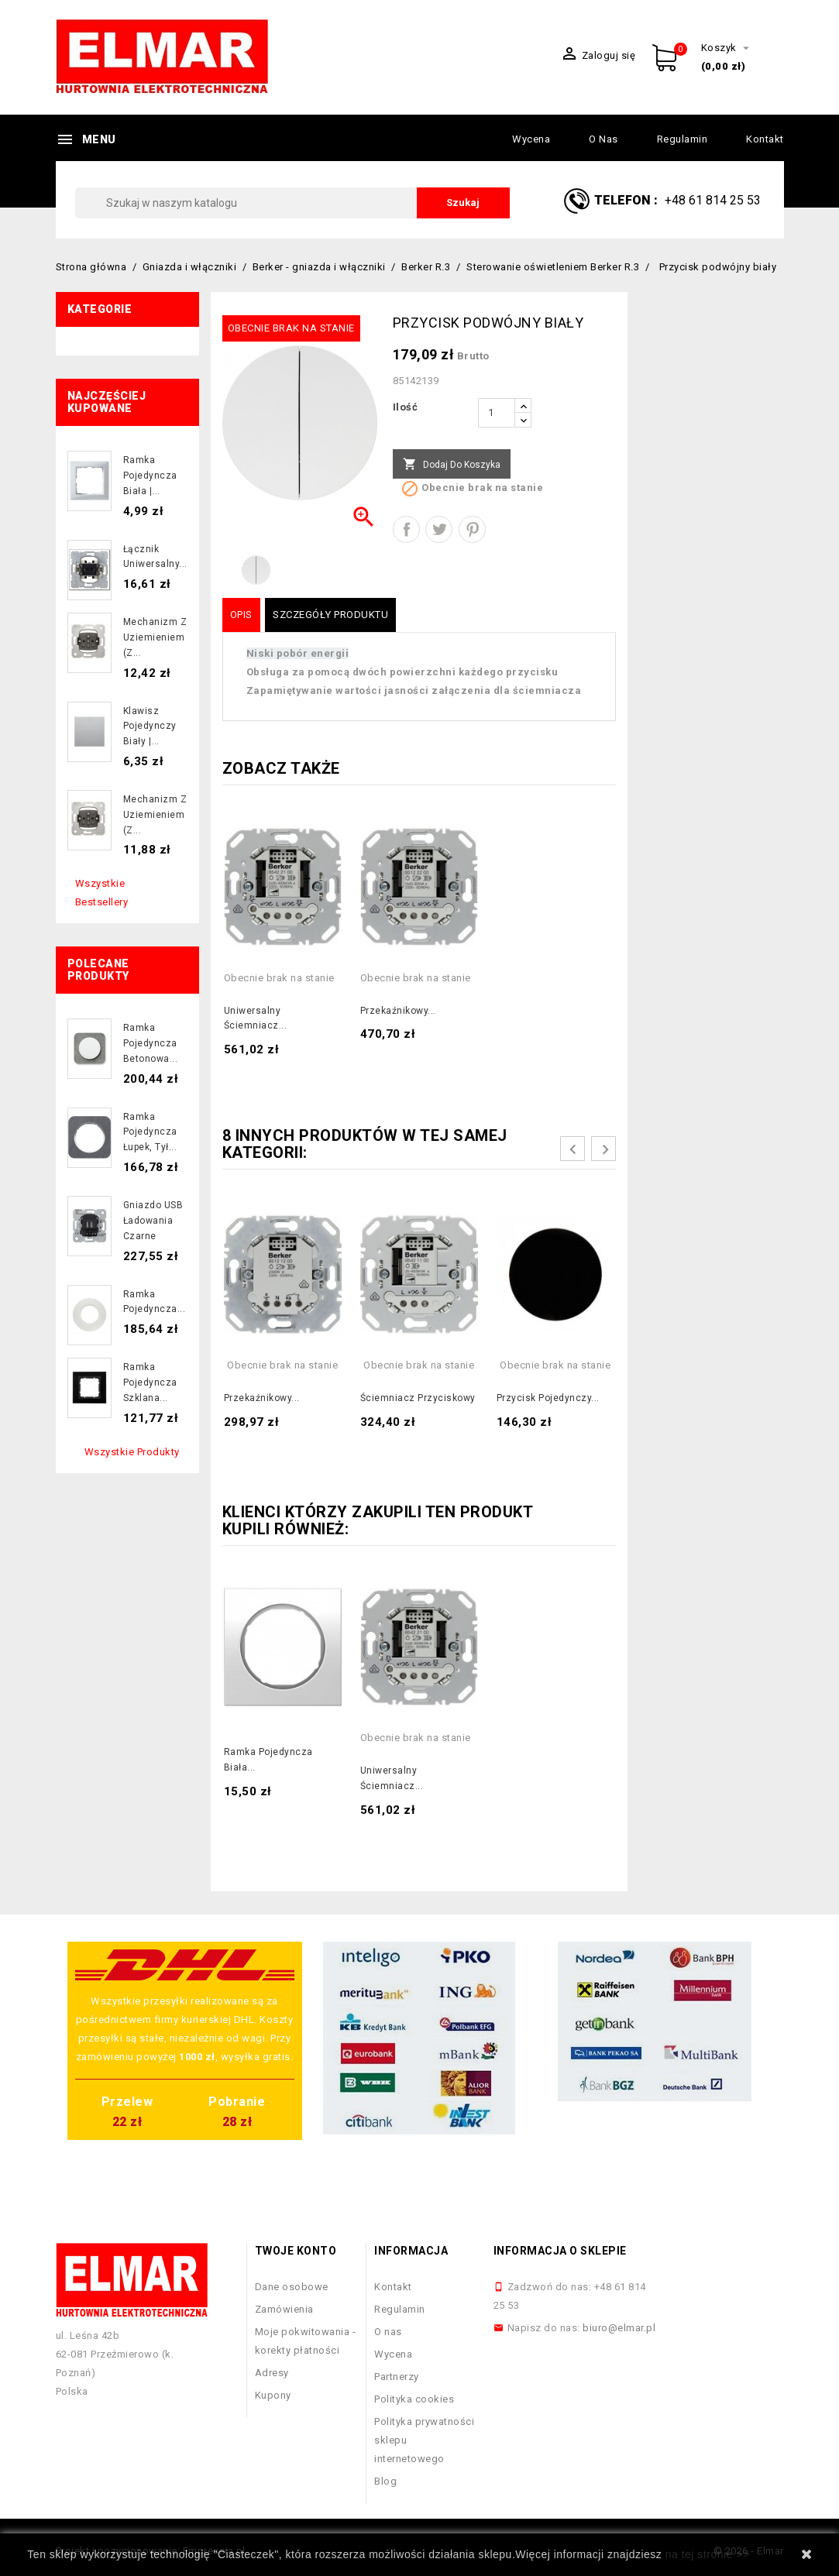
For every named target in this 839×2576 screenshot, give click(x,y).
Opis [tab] (241, 614)
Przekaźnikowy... (398, 1010)
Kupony (273, 2395)
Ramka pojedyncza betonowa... (150, 1043)
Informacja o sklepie (560, 2251)
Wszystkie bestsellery (102, 893)
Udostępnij (406, 529)
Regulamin (682, 139)
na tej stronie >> (707, 2554)
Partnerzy (396, 2376)
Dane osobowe (291, 2287)
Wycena (531, 139)
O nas (603, 139)
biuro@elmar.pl (619, 2328)
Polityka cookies (414, 2399)
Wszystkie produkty (132, 1452)
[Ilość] (496, 413)
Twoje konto (296, 2251)
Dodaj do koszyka (451, 464)
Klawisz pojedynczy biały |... (150, 726)
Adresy (272, 2373)
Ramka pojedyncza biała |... (150, 475)
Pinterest (472, 529)
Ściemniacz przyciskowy (418, 1398)
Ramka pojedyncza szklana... (150, 1382)
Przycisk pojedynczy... (548, 1398)
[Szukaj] (292, 202)
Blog (385, 2481)
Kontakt (765, 139)
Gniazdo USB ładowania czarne (153, 1221)
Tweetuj (439, 529)
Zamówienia (284, 2309)
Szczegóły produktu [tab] (330, 614)
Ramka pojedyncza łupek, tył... (150, 1132)
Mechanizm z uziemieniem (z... (155, 637)
